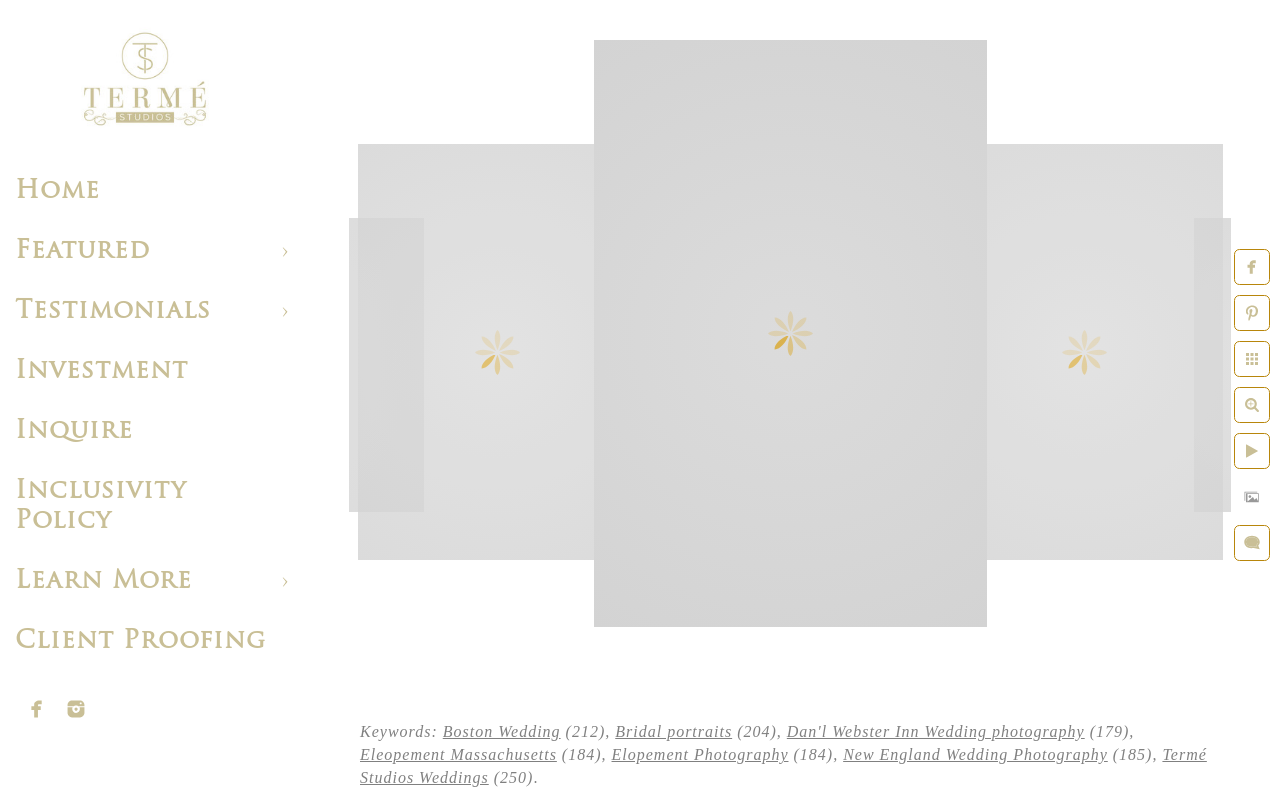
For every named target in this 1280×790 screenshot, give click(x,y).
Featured (82, 251)
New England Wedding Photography (975, 754)
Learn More (103, 581)
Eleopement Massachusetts (458, 754)
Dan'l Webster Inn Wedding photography (936, 731)
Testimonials (113, 311)
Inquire (74, 431)
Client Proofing (140, 641)
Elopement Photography (700, 754)
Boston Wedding (502, 731)
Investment (101, 371)
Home (57, 191)
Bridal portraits (673, 731)
